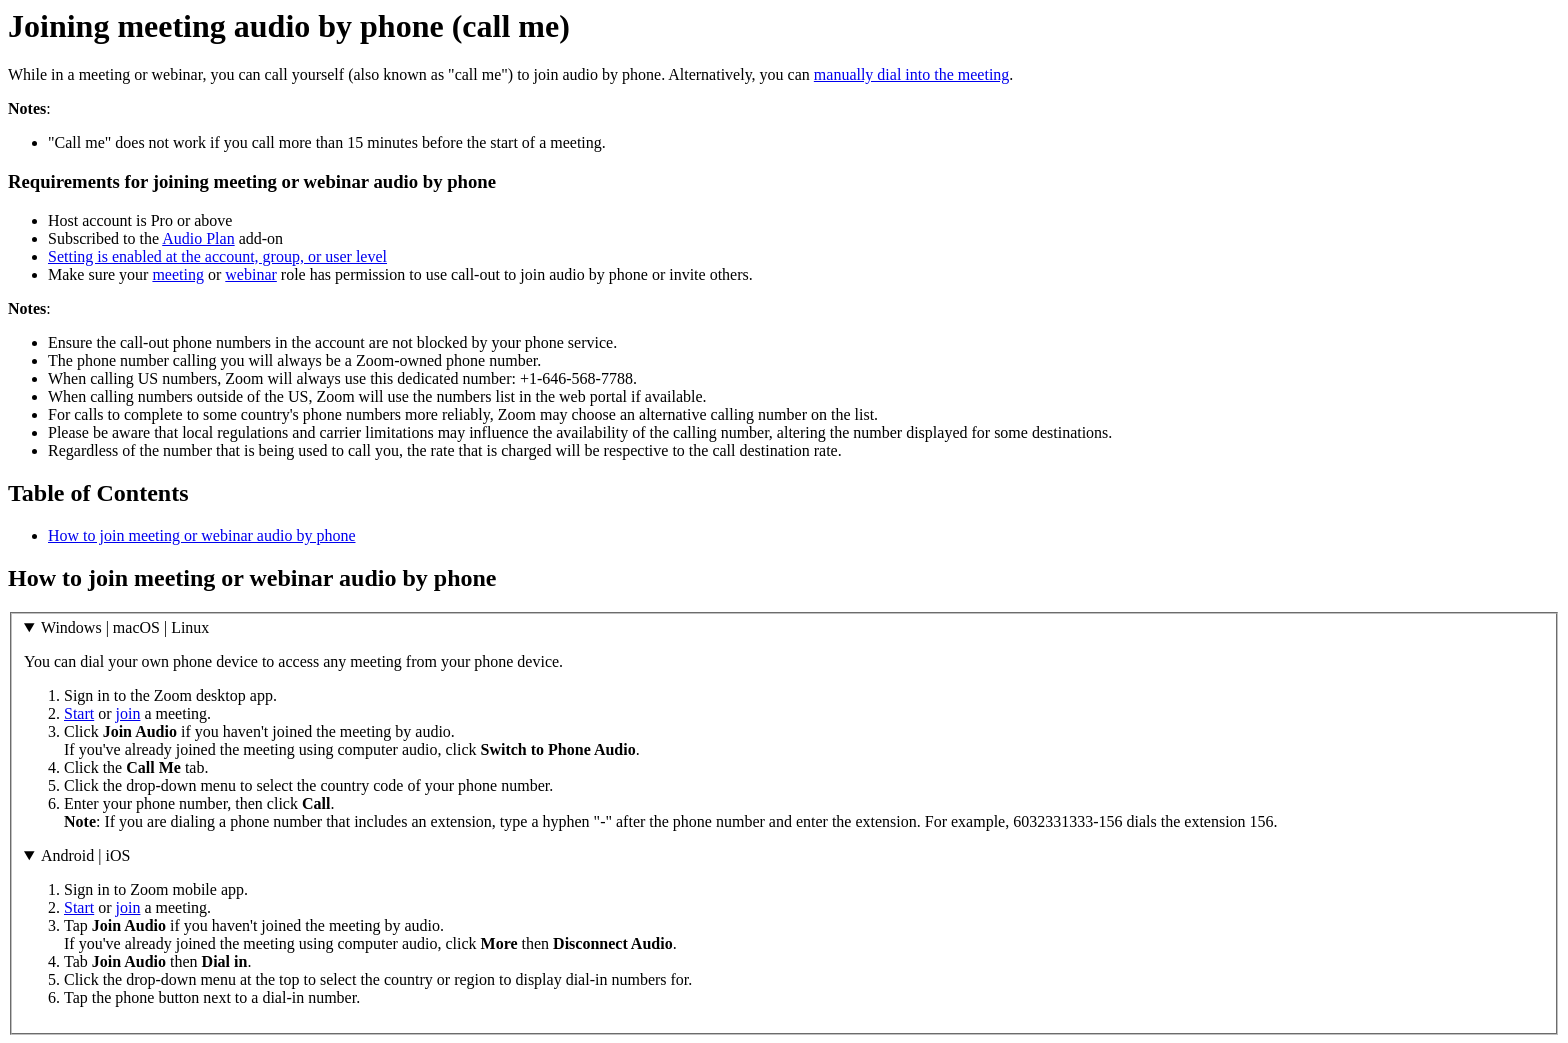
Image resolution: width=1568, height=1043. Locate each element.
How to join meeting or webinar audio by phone (202, 535)
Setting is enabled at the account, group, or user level (217, 256)
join (128, 713)
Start (79, 713)
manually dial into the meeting (912, 74)
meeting (178, 274)
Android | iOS (85, 855)
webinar (251, 274)
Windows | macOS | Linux (125, 627)
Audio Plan (198, 238)
